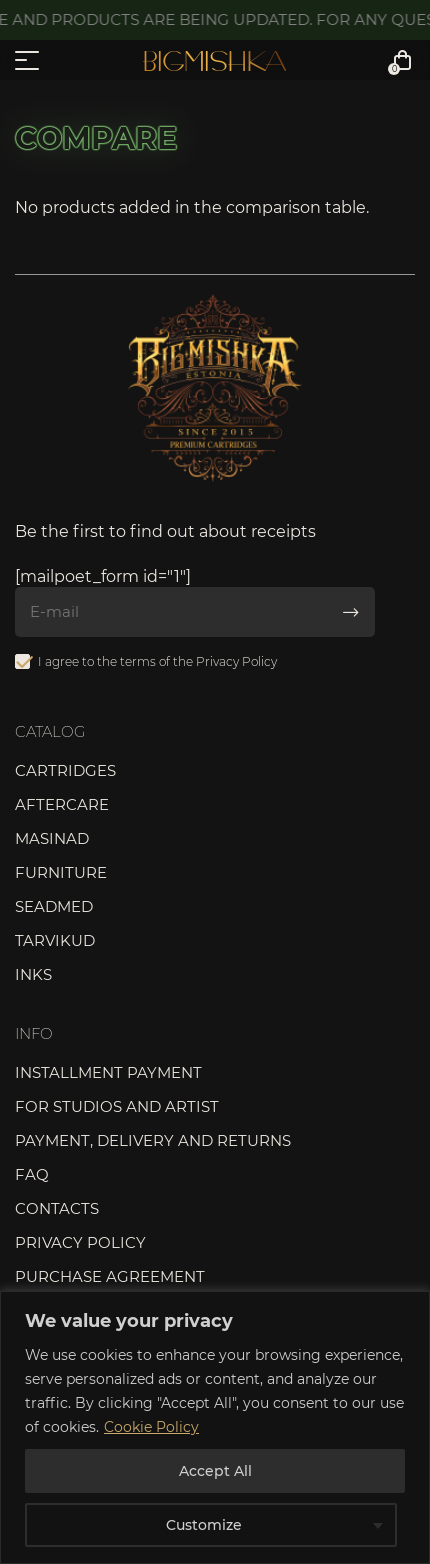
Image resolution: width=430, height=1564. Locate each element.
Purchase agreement (110, 1276)
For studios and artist (117, 1106)
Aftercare (62, 804)
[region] (215, 1427)
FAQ (32, 1174)
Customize (204, 1525)
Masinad (52, 838)
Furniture (61, 872)
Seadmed (54, 906)
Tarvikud (55, 940)
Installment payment (108, 1072)
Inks (33, 974)
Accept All (215, 1471)
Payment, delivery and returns (153, 1140)
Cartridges (65, 770)
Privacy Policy (236, 661)
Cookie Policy (151, 1427)
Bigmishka (214, 61)
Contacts (57, 1208)
